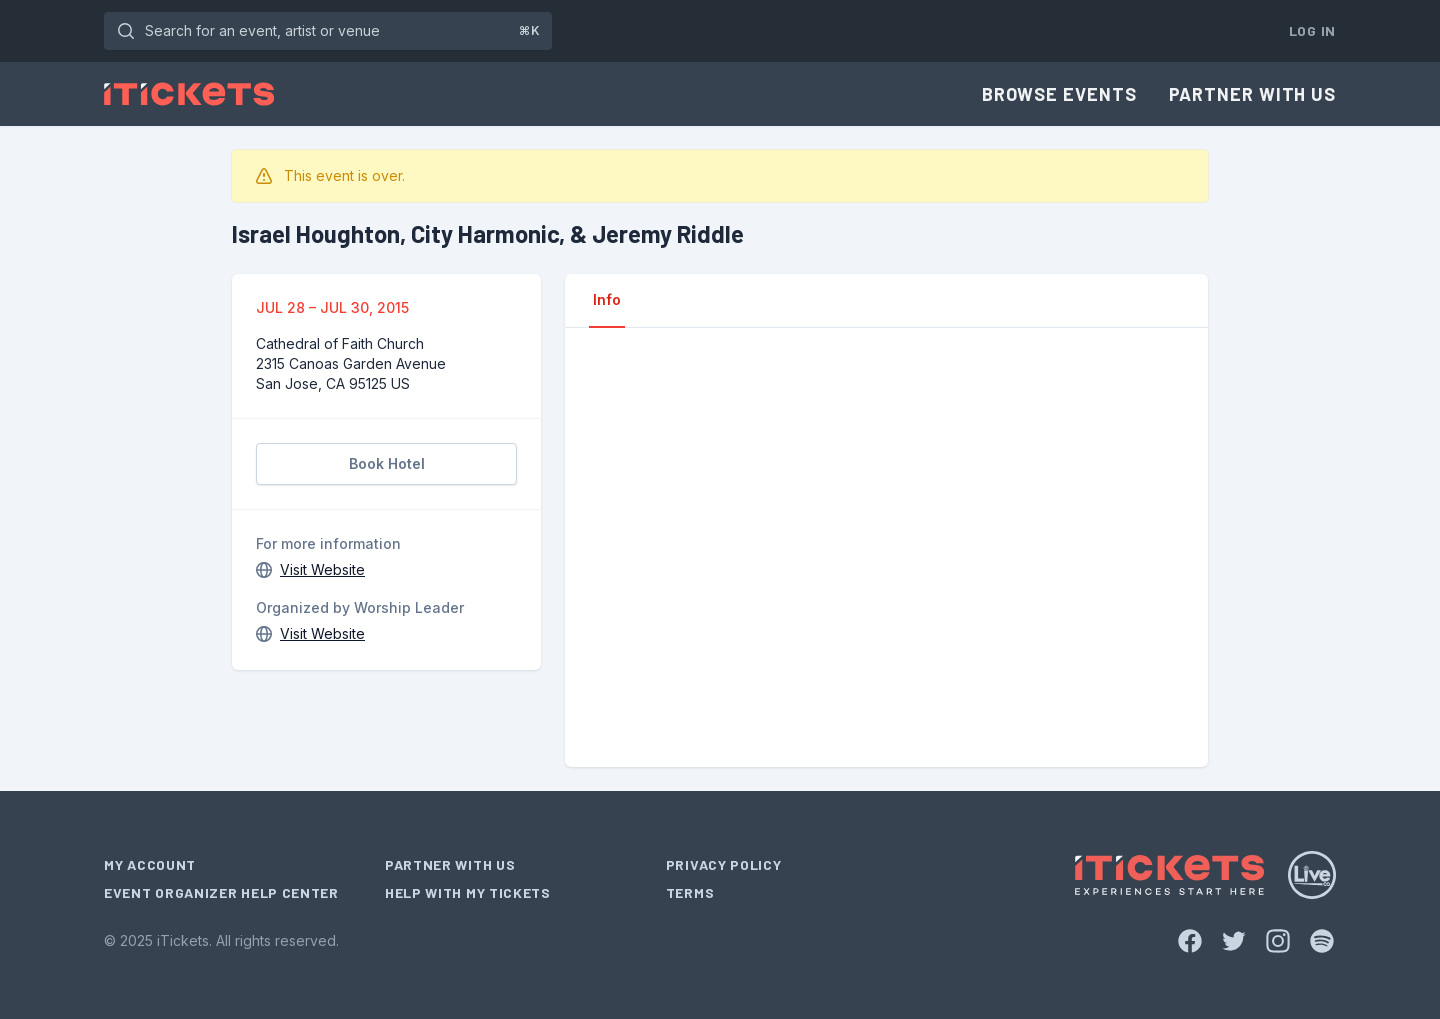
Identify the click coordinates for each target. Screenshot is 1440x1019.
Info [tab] (607, 299)
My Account (150, 864)
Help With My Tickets (468, 892)
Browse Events (1059, 94)
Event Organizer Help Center (221, 892)
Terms (690, 892)
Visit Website (322, 569)
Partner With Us (1253, 94)
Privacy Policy (724, 864)
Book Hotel (387, 463)
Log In (1312, 30)
